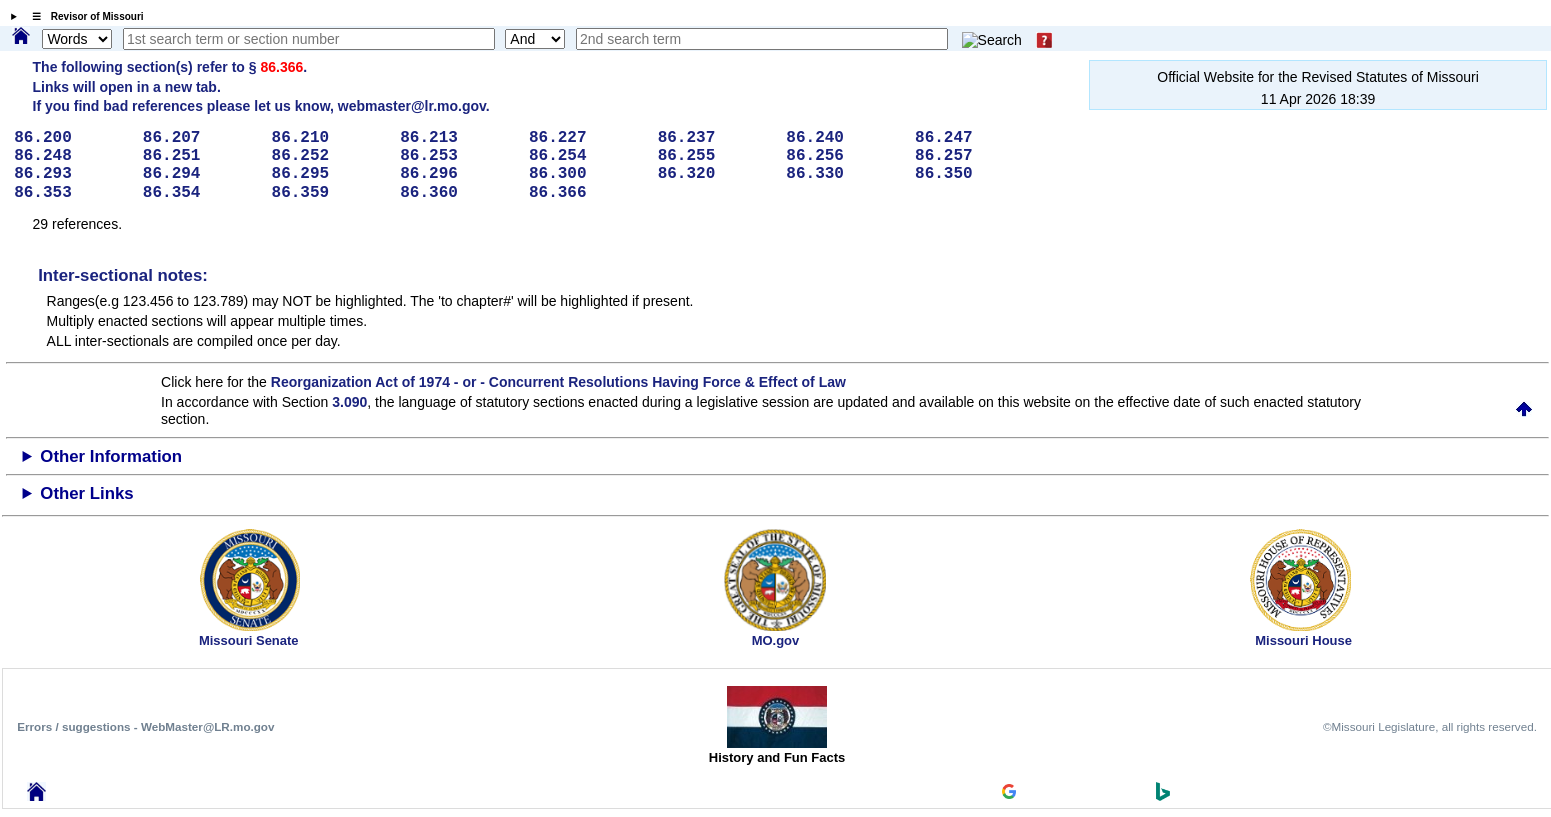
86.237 (715, 138)
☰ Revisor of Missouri (83, 16)
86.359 (329, 193)
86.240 (843, 138)
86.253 (457, 156)
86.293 (71, 174)
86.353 (71, 193)
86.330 (843, 174)
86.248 (71, 156)
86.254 (586, 156)
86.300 (586, 174)
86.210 (329, 138)
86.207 (200, 138)
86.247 (972, 138)
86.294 (200, 174)
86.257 (972, 156)
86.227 (586, 138)
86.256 (843, 156)
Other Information (111, 456)
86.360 (457, 193)
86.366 (281, 67)
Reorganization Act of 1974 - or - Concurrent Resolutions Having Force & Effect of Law (558, 382)
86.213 (457, 138)
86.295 (329, 174)
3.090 (349, 402)
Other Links (86, 493)
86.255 (715, 156)
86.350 (972, 174)
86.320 (715, 174)
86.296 (457, 174)
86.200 (71, 138)
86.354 (200, 193)
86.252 (329, 156)
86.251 (200, 156)
